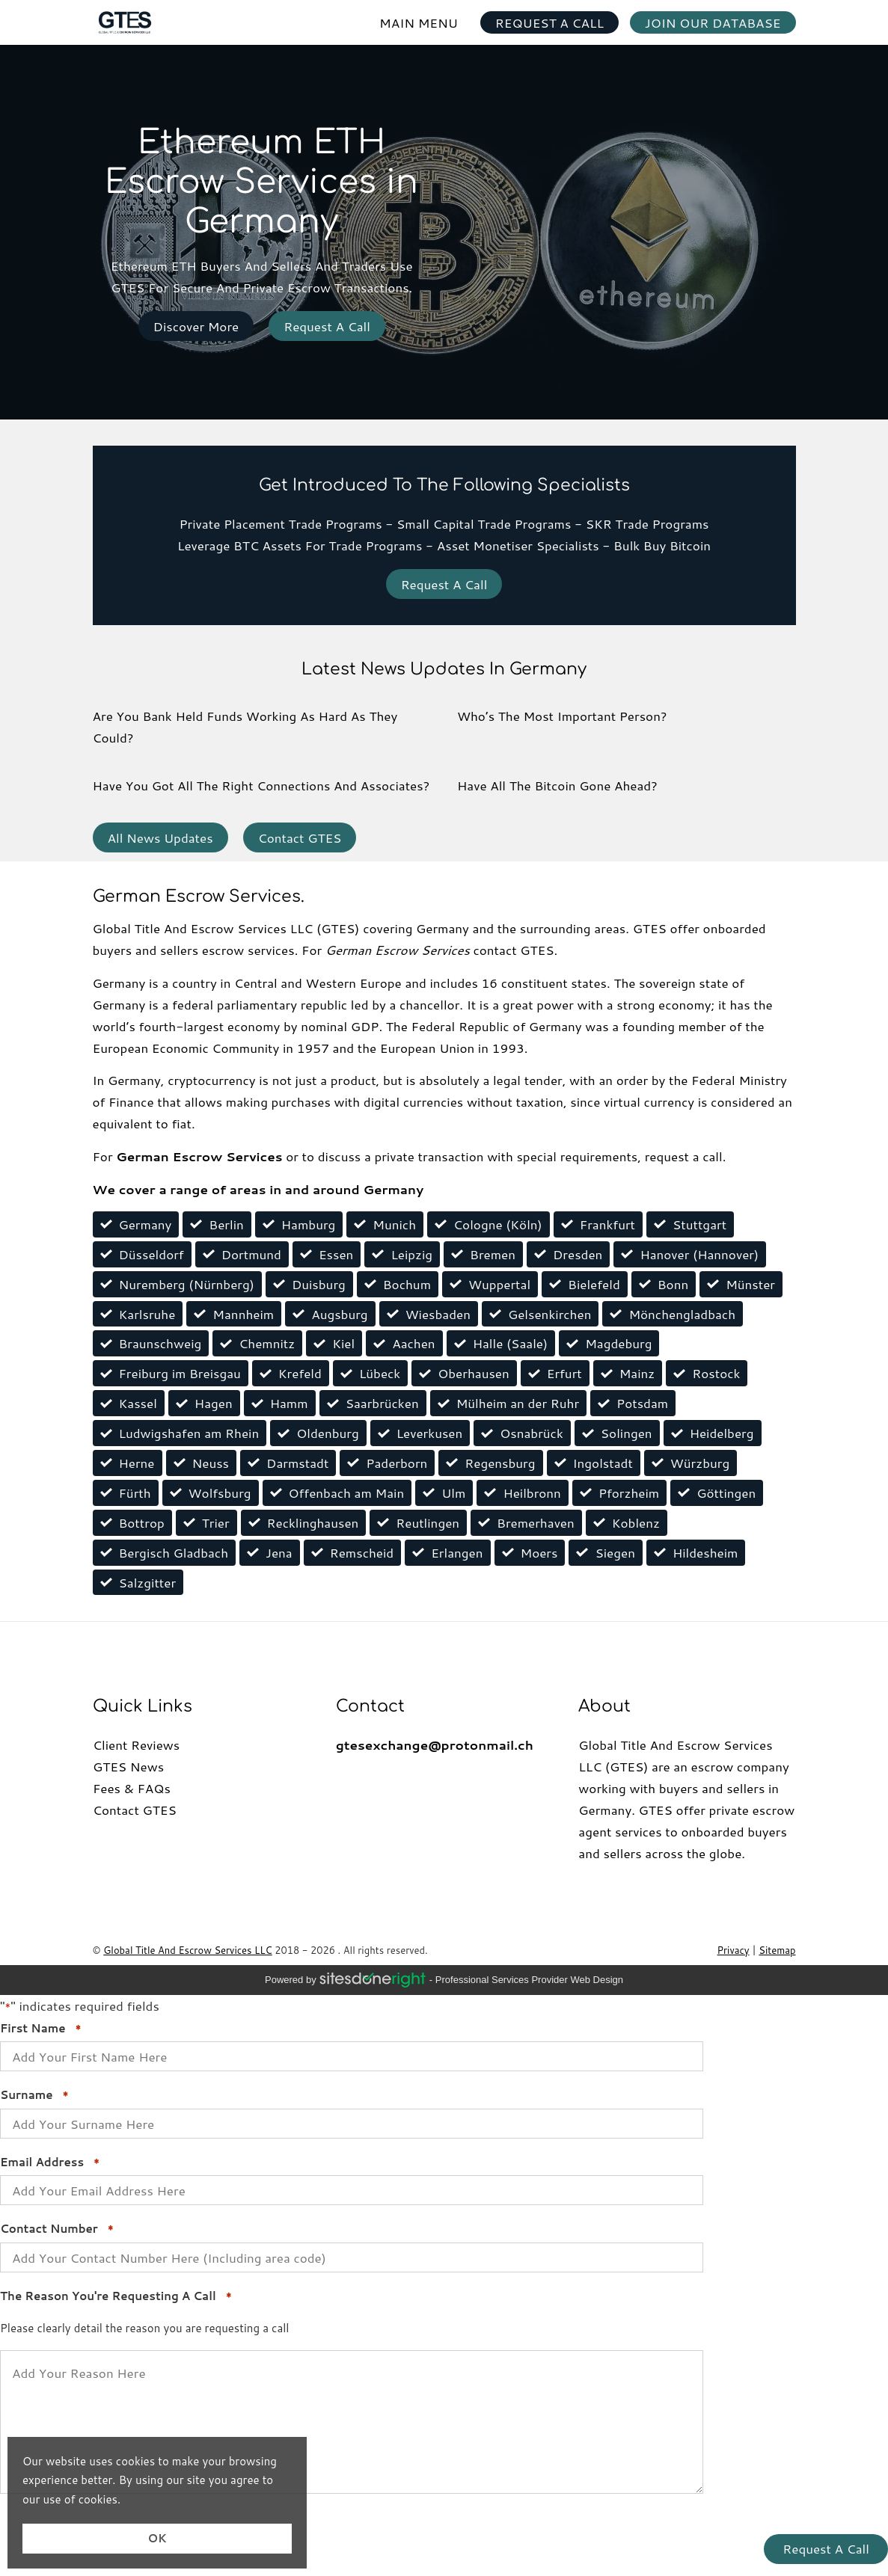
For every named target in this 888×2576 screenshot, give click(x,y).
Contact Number (57, 2229)
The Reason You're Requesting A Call (115, 2296)
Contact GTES (300, 837)
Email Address (49, 2162)
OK (156, 2538)
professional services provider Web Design (529, 1979)
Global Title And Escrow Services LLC (187, 1950)
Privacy (733, 1950)
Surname (34, 2095)
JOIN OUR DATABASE (713, 22)
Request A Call (327, 326)
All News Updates (160, 837)
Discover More (196, 326)
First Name (40, 2028)
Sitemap (777, 1950)
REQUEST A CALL (549, 22)
